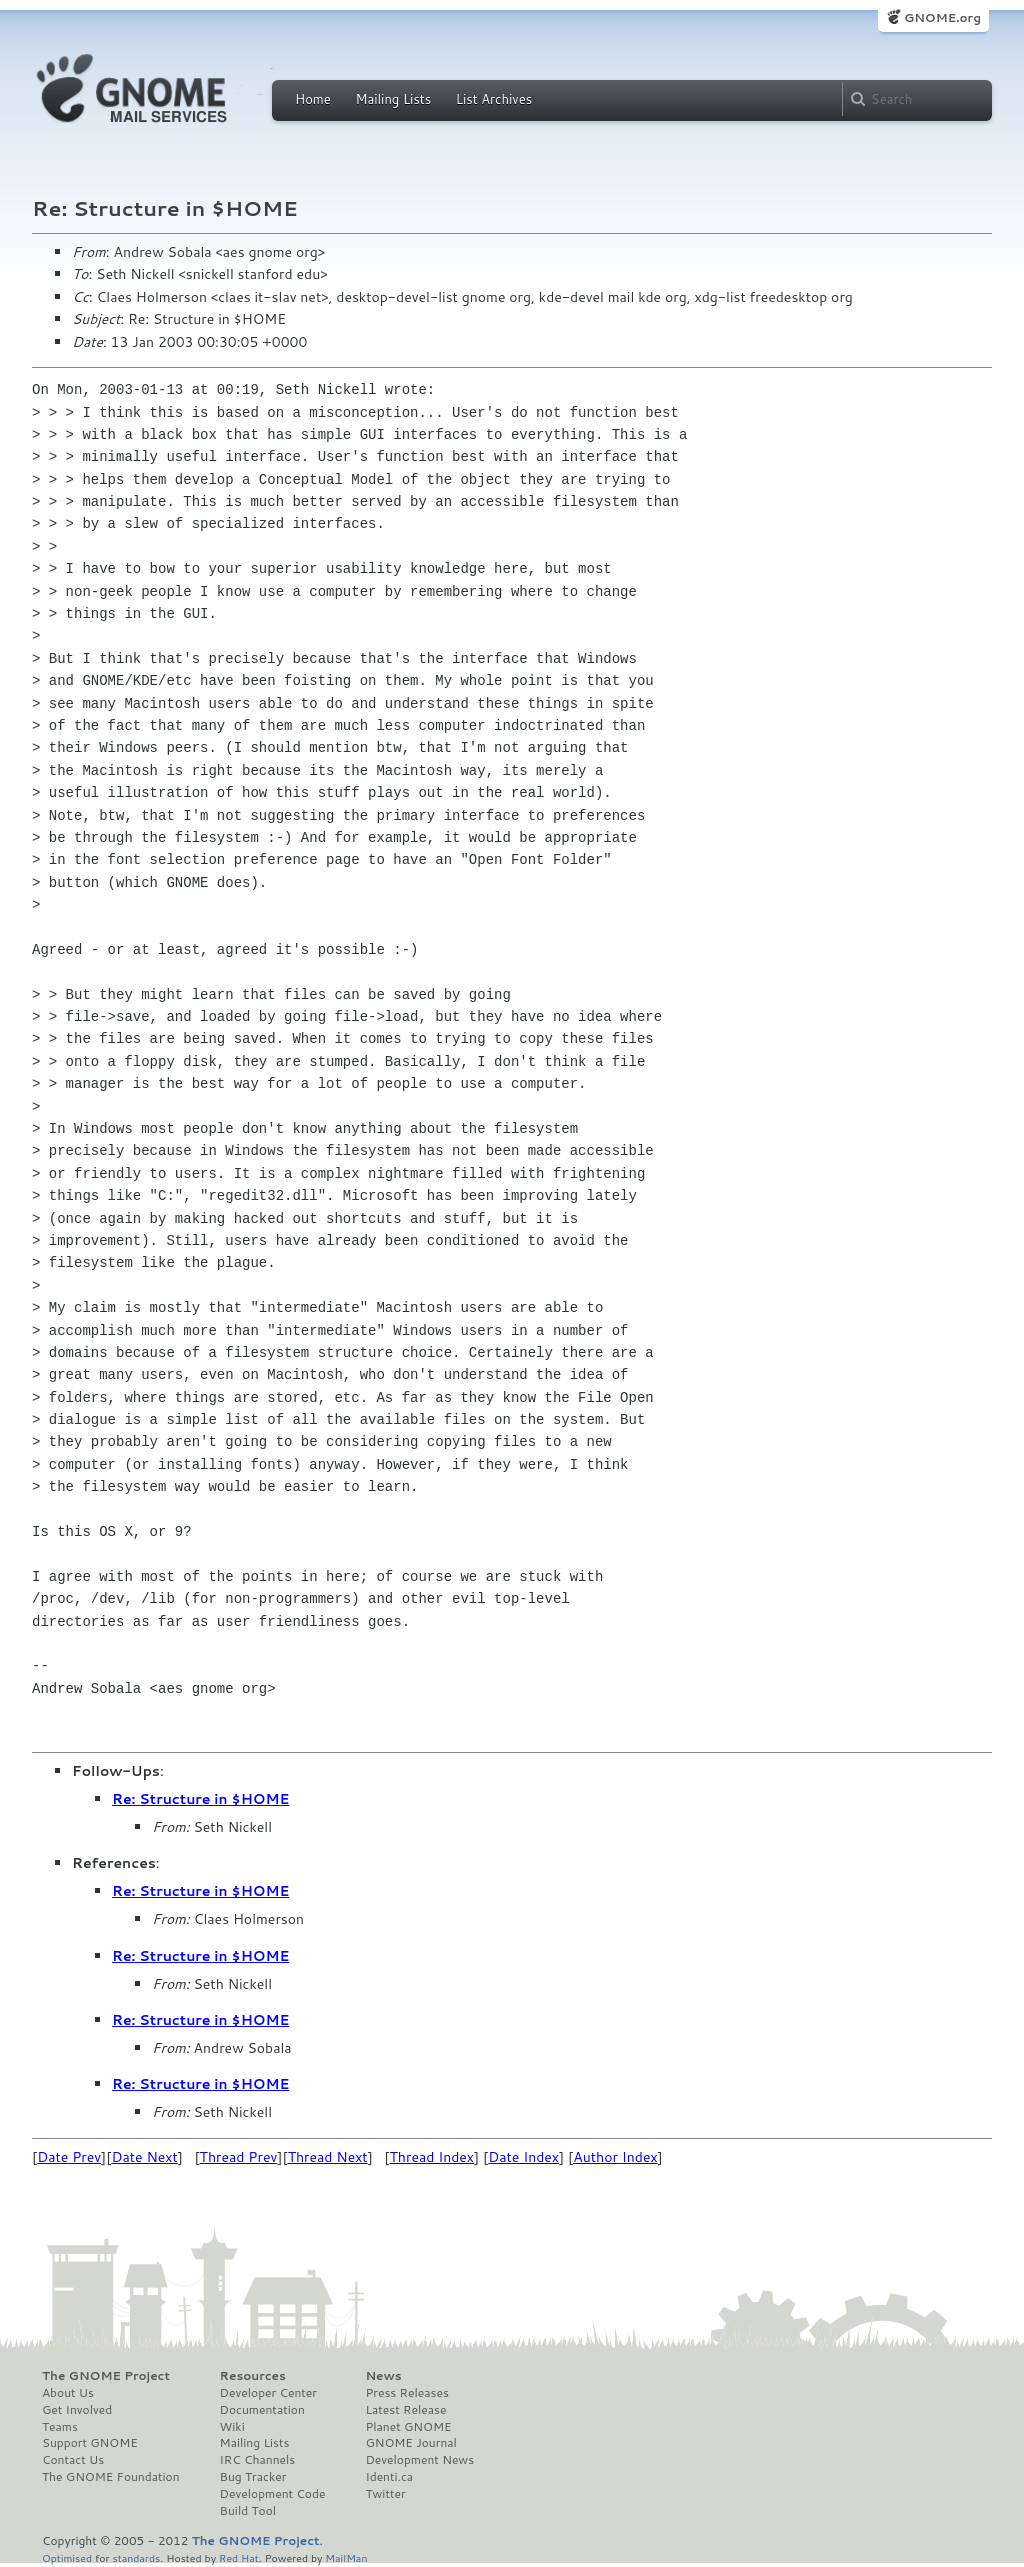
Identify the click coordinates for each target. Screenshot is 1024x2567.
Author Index (615, 2157)
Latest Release (405, 2410)
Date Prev (69, 2157)
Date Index (523, 2157)
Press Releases (406, 2393)
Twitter (385, 2494)
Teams (60, 2427)
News (383, 2376)
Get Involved (77, 2410)
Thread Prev (239, 2157)
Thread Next (328, 2157)
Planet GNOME (408, 2427)
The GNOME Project (106, 2376)
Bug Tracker (253, 2477)
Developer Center (268, 2393)
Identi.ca (389, 2477)
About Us (68, 2393)
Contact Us (73, 2460)
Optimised (67, 2557)
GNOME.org (942, 17)
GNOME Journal (411, 2443)
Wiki (232, 2427)
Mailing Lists (393, 99)
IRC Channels (258, 2460)
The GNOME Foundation (111, 2477)
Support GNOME (90, 2443)
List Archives (494, 99)
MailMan (346, 2557)
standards (136, 2557)
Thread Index (432, 2157)
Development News (419, 2460)
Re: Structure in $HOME (200, 1799)
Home (313, 99)
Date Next (144, 2157)
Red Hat (239, 2557)
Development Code (273, 2494)
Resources (253, 2376)
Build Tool (248, 2511)
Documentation (262, 2410)
